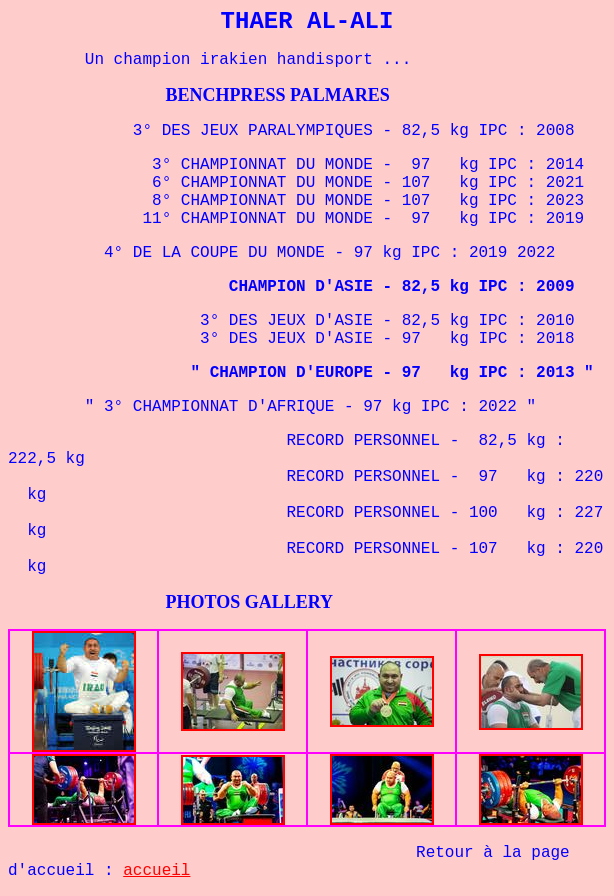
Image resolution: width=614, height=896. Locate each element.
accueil (156, 871)
